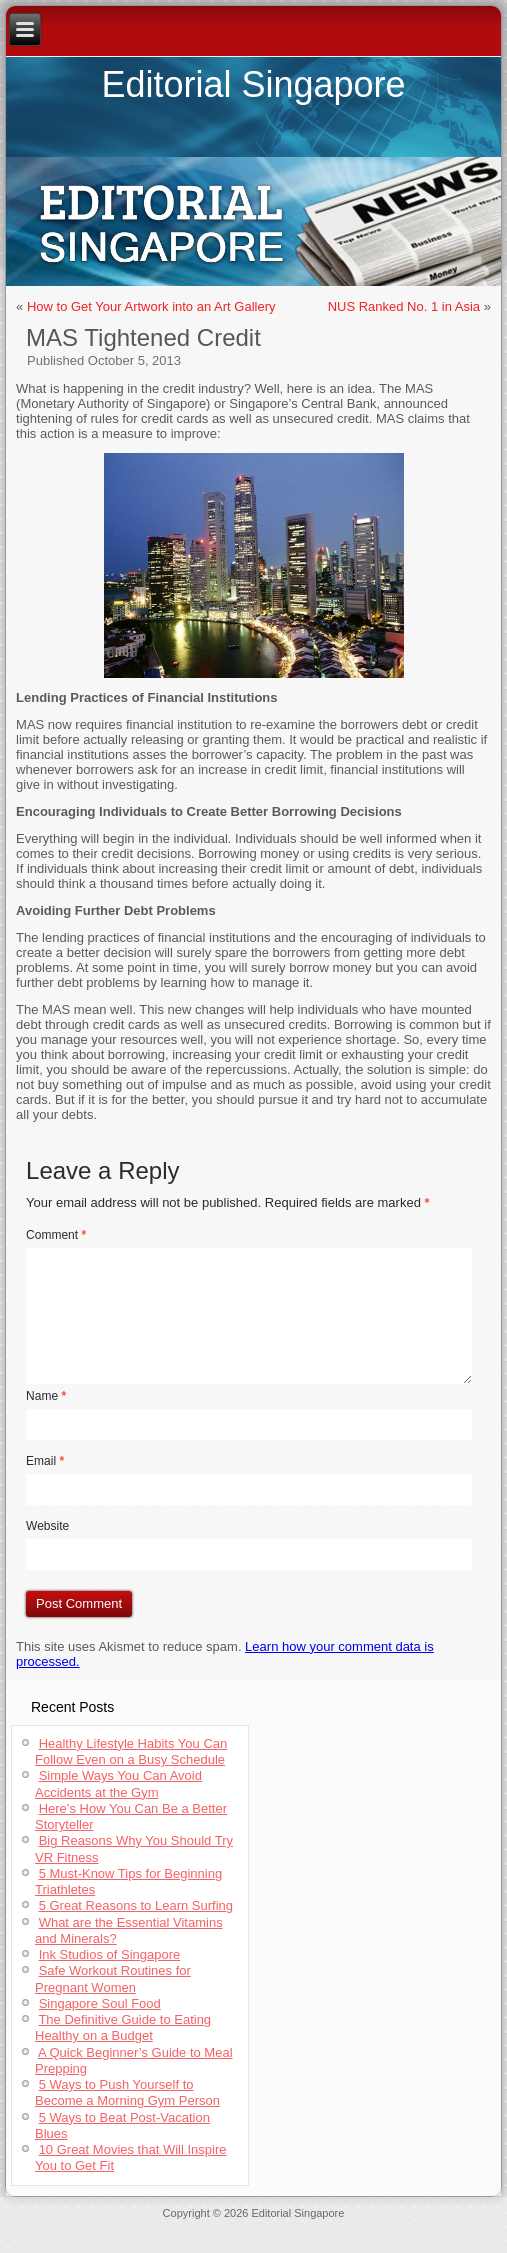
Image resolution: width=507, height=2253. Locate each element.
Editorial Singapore (253, 84)
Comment (56, 1235)
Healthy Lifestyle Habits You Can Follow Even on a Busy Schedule (131, 1751)
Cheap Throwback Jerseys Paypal (223, 2237)
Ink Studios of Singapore (110, 1954)
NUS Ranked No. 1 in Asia (404, 306)
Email (45, 1461)
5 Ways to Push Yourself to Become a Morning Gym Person (127, 2092)
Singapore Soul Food (100, 2003)
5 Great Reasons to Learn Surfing (136, 1905)
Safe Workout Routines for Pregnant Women (113, 1978)
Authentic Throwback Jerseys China (396, 2237)
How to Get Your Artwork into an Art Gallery (151, 306)
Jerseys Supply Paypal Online (88, 2225)
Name (46, 1396)
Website (47, 1526)
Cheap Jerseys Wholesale (228, 2225)
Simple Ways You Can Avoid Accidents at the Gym (118, 1783)
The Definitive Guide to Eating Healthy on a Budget (123, 2027)
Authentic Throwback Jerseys (365, 2225)
